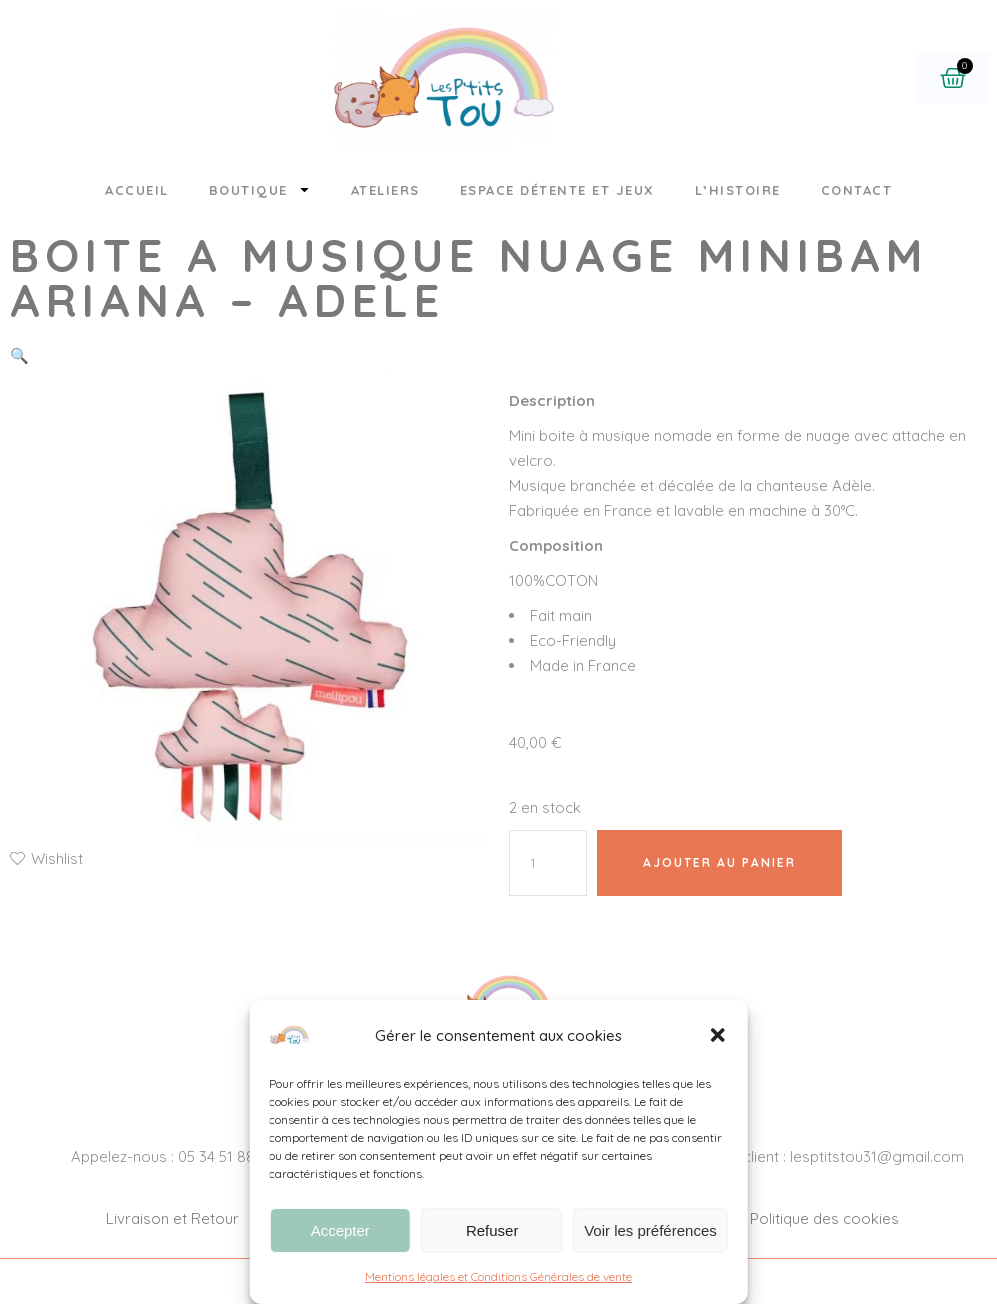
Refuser (492, 1230)
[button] (718, 1035)
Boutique (260, 189)
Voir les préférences (650, 1230)
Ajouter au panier (719, 862)
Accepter (340, 1230)
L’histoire (738, 190)
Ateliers (385, 190)
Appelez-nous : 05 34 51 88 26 (173, 1156)
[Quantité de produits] (548, 863)
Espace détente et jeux (557, 190)
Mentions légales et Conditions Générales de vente (498, 1276)
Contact (857, 190)
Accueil (137, 190)
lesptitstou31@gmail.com (877, 1156)
